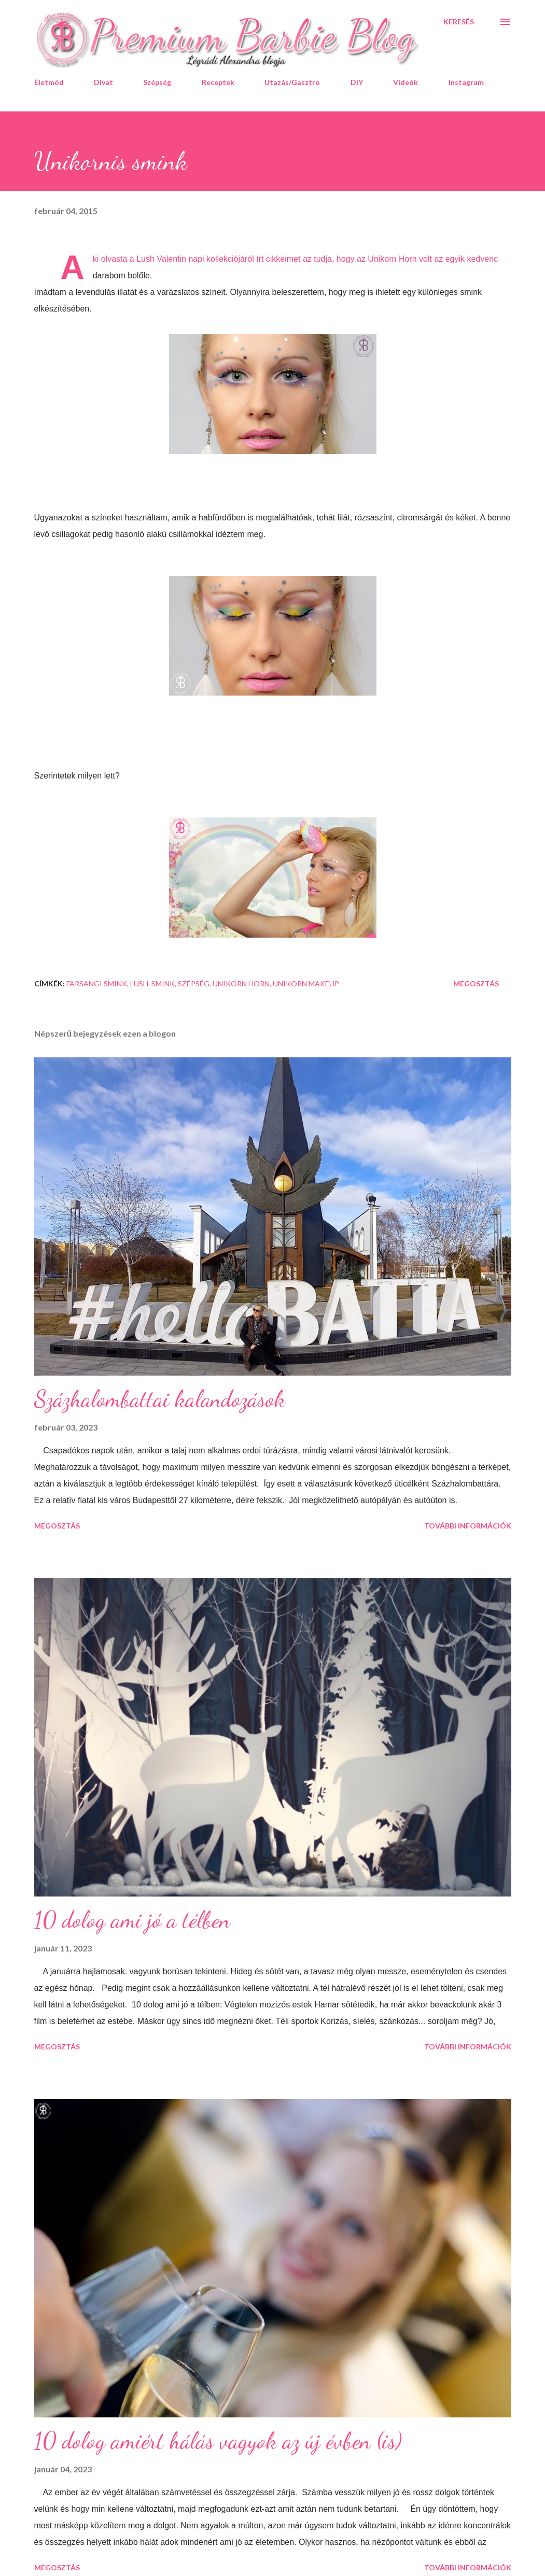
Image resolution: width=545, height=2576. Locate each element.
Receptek (218, 82)
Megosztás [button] (476, 983)
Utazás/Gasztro (292, 82)
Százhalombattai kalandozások (159, 1398)
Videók (405, 82)
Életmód (49, 82)
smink (163, 983)
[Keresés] (458, 21)
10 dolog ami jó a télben (132, 1919)
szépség (193, 983)
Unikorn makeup (306, 983)
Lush (139, 983)
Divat (103, 82)
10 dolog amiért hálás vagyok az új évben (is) (218, 2440)
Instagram (466, 82)
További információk (467, 1525)
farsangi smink (96, 983)
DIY (357, 82)
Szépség (157, 82)
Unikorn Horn (241, 983)
